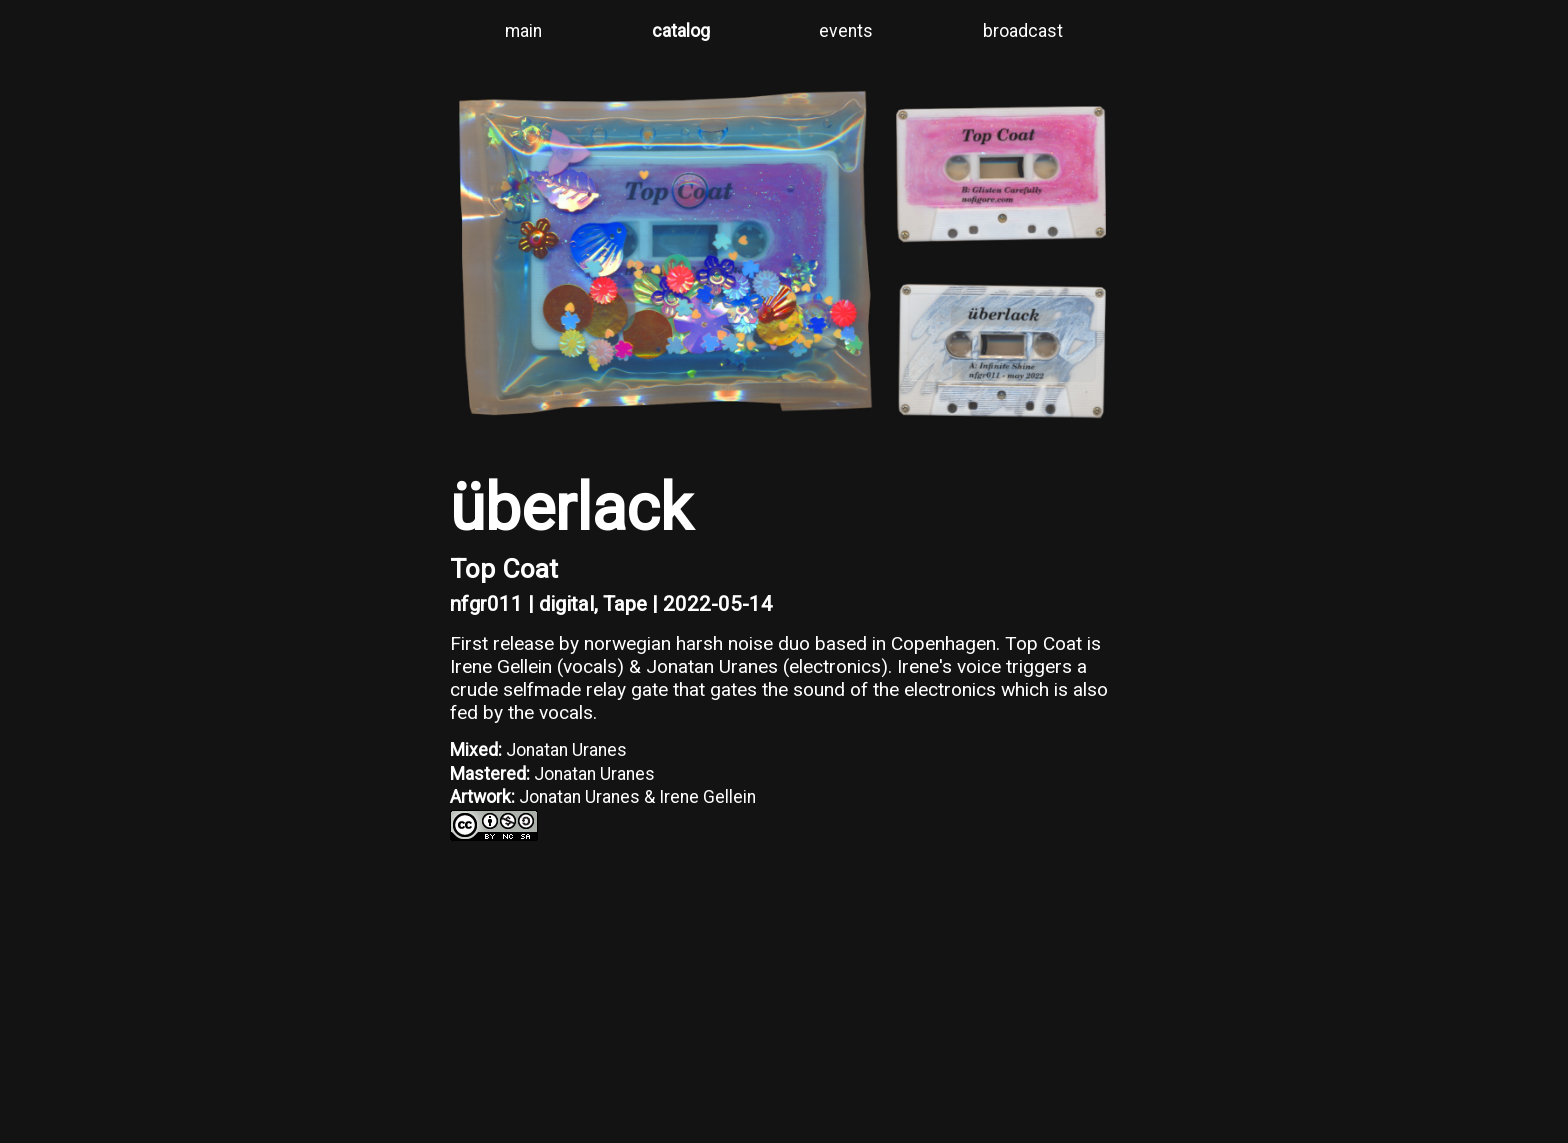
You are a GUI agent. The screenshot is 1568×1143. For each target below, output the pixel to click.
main (523, 31)
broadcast (1023, 31)
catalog (681, 31)
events (846, 31)
